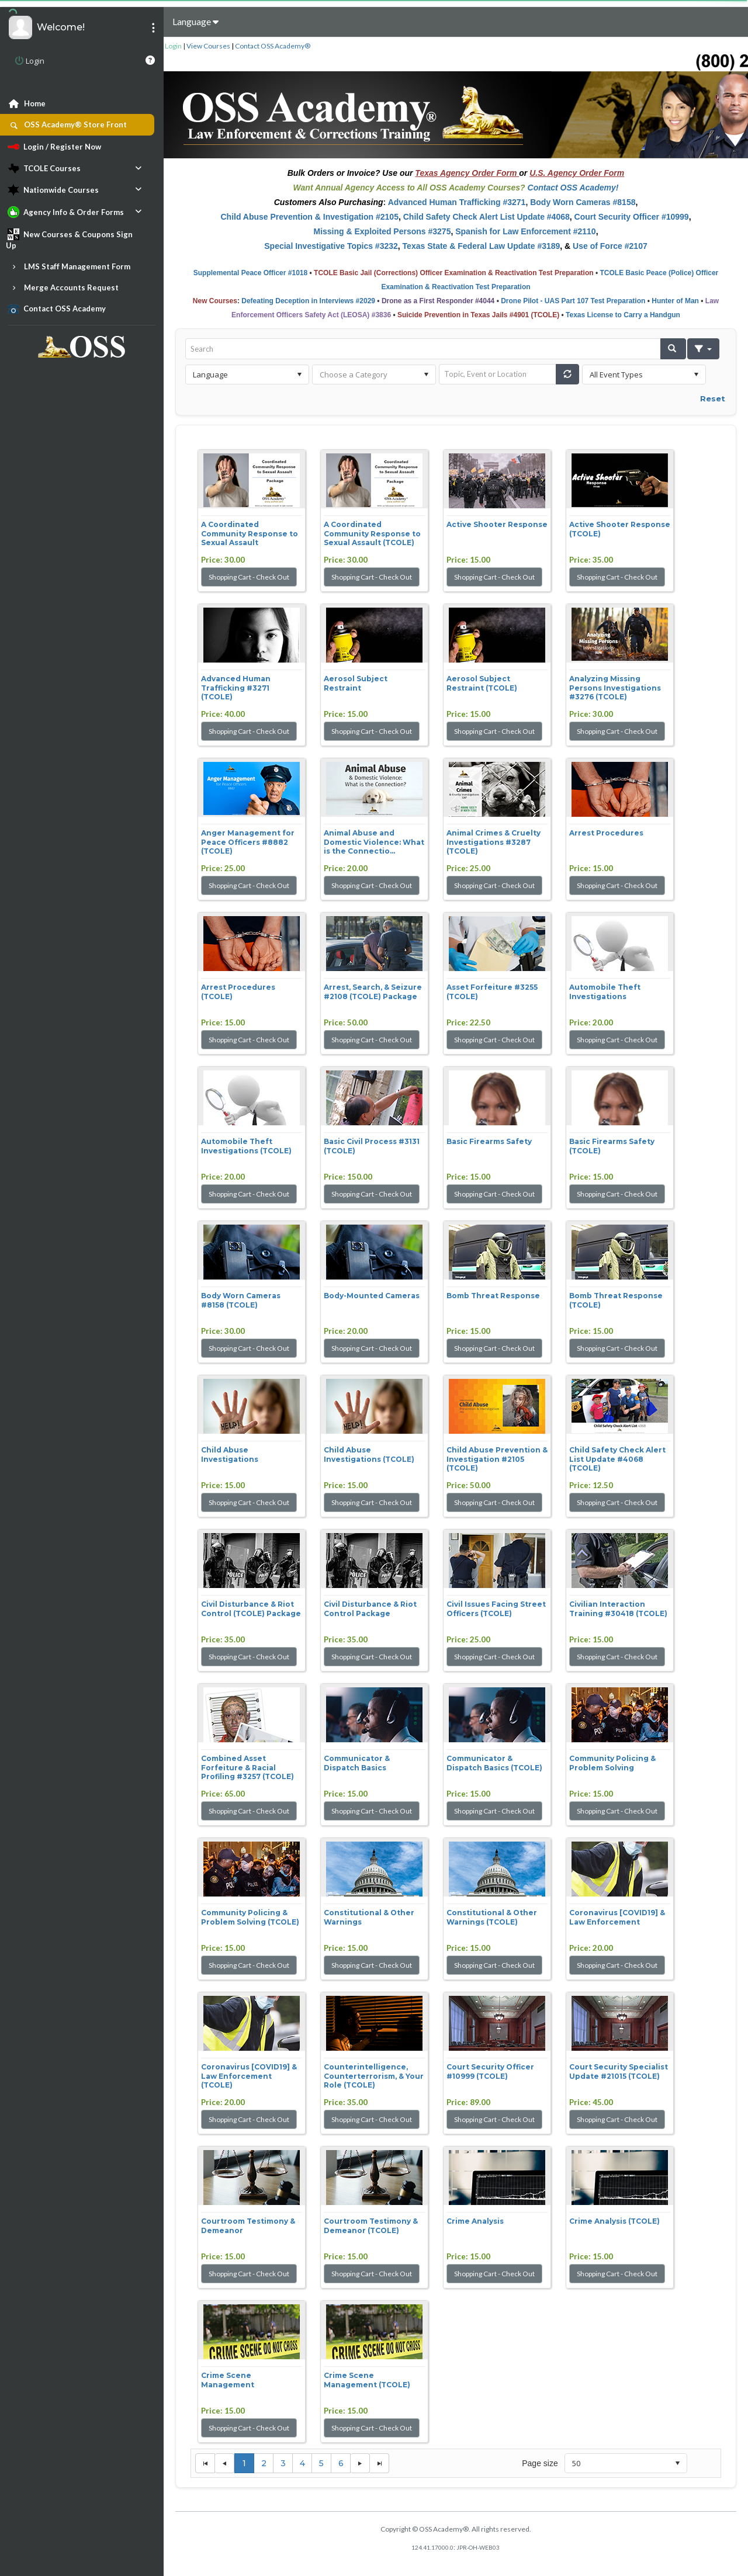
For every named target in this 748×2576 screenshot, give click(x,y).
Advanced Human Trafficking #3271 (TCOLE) (236, 687)
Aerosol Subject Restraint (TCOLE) (481, 683)
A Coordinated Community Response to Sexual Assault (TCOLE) (372, 533)
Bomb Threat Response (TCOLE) (616, 1300)
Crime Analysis (475, 2221)
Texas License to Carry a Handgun (623, 315)
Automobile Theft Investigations (604, 992)
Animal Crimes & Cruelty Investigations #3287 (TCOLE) (493, 841)
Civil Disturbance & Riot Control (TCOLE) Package (251, 1609)
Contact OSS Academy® (272, 45)
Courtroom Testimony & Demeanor (248, 2226)
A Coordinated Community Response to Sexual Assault (249, 533)
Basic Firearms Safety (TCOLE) (611, 1146)
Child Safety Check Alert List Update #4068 (486, 216)
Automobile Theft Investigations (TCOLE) (246, 1146)
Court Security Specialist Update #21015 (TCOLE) (618, 2071)
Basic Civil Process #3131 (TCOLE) (372, 1146)
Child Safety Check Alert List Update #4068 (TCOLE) (617, 1458)
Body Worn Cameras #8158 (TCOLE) (240, 1300)
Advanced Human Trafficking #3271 (457, 202)
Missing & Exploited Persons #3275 (382, 231)
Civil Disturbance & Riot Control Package (370, 1609)
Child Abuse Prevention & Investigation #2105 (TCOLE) (497, 1458)
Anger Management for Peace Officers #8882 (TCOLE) (248, 841)
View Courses (208, 45)
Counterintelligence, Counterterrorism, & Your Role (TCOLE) (374, 2075)
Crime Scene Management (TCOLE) (367, 2380)
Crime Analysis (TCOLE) (614, 2221)
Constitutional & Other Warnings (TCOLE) (491, 1917)
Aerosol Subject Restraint (355, 683)
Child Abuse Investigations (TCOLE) (369, 1454)
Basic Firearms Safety (489, 1141)
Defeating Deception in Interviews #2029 (308, 301)
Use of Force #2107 (610, 246)
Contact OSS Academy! (573, 187)
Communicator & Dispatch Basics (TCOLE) (494, 1763)
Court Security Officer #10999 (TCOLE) (490, 2071)
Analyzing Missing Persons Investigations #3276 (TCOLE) (615, 687)
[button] (673, 348)
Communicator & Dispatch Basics (357, 1763)
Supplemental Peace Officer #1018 (250, 273)
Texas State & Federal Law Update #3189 (481, 246)
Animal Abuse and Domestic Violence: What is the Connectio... (374, 841)
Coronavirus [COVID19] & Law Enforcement (617, 1917)
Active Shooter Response (497, 524)
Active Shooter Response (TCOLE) (619, 529)
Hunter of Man (675, 301)
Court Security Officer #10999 (631, 216)
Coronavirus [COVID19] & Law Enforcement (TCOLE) (249, 2075)
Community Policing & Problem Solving (612, 1763)
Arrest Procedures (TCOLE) (238, 992)
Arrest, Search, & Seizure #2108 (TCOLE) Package (373, 992)
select (299, 374)
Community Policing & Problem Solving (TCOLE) (250, 1917)
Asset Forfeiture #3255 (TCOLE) (492, 992)
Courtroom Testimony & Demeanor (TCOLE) (371, 2226)
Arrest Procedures (606, 832)
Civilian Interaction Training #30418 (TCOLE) (618, 1609)
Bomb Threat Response (493, 1295)
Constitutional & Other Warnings (369, 1917)
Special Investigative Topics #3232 (331, 246)
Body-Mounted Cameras (372, 1295)
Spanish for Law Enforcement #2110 (525, 231)
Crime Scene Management (227, 2380)
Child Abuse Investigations (229, 1454)
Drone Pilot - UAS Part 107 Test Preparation (573, 301)
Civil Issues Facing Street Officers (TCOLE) (496, 1609)
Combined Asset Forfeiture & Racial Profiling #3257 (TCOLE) (247, 1767)
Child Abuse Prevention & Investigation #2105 (309, 216)
